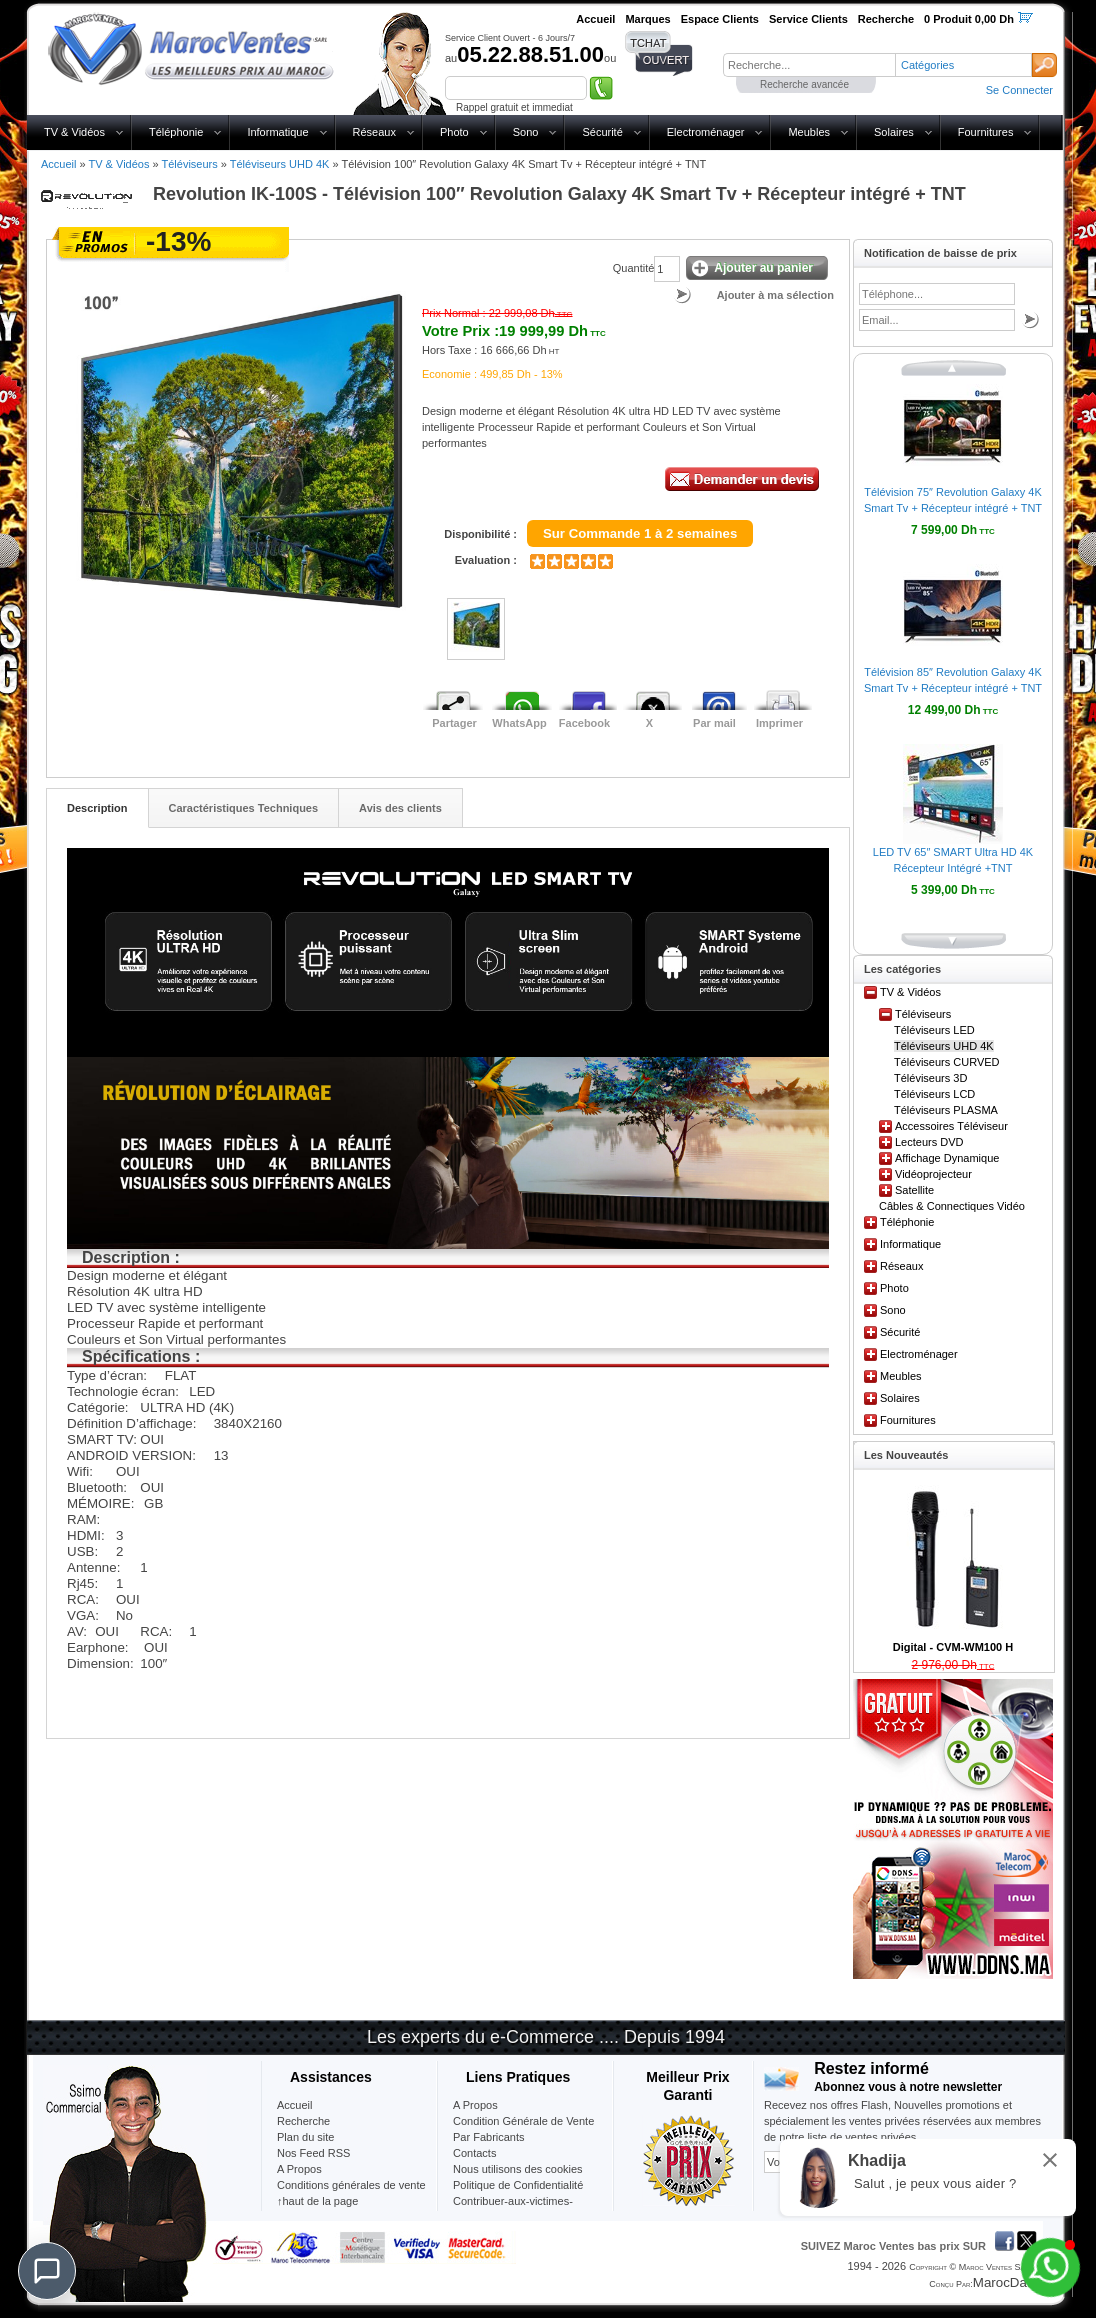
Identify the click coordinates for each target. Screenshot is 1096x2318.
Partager (454, 723)
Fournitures (986, 132)
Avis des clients (400, 808)
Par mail (714, 723)
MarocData (1005, 2282)
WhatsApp (519, 723)
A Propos (475, 2105)
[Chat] (47, 2271)
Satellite (914, 1190)
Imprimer (779, 723)
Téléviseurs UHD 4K (280, 164)
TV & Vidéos (74, 132)
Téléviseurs (189, 164)
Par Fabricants (489, 2137)
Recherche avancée (804, 84)
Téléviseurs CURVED (947, 1062)
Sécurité (602, 132)
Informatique (277, 132)
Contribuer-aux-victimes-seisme (513, 2209)
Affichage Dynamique (947, 1158)
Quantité (634, 268)
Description (97, 808)
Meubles (809, 132)
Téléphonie (176, 132)
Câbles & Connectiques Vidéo (952, 1206)
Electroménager (706, 132)
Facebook (584, 723)
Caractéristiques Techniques (244, 808)
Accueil (58, 164)
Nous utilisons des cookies (518, 2169)
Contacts (474, 2153)
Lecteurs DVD (929, 1142)
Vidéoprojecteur (933, 1174)
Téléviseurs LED (934, 1030)
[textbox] (809, 65)
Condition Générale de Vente (523, 2121)
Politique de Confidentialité (518, 2185)
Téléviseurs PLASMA (946, 1110)
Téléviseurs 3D (930, 1078)
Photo (454, 132)
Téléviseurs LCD (934, 1094)
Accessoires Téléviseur (951, 1126)
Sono (526, 132)
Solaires (894, 132)
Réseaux (374, 132)
